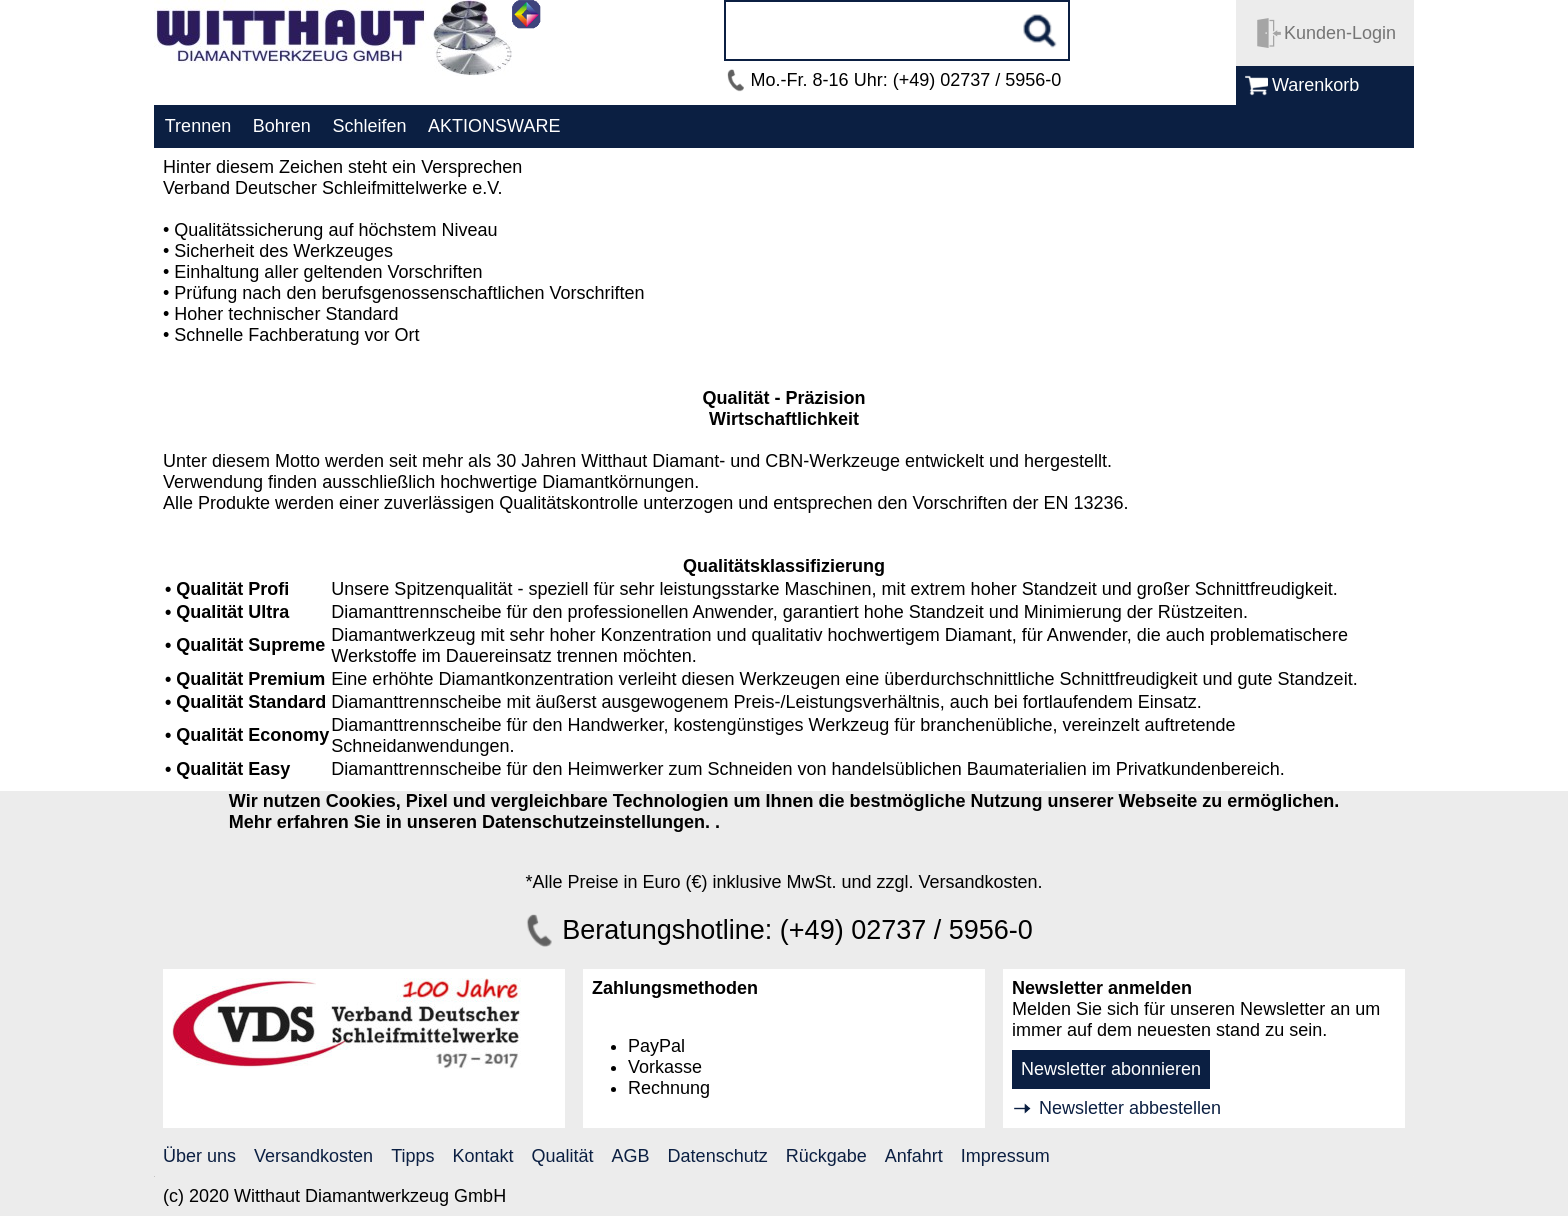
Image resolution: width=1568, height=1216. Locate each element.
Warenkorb (1315, 85)
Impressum (1005, 1156)
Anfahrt (914, 1156)
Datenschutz (718, 1156)
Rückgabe (826, 1156)
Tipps (412, 1156)
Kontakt (483, 1156)
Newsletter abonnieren (1111, 1069)
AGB (631, 1156)
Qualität (563, 1156)
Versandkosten (313, 1156)
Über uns (199, 1156)
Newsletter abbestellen (1130, 1108)
